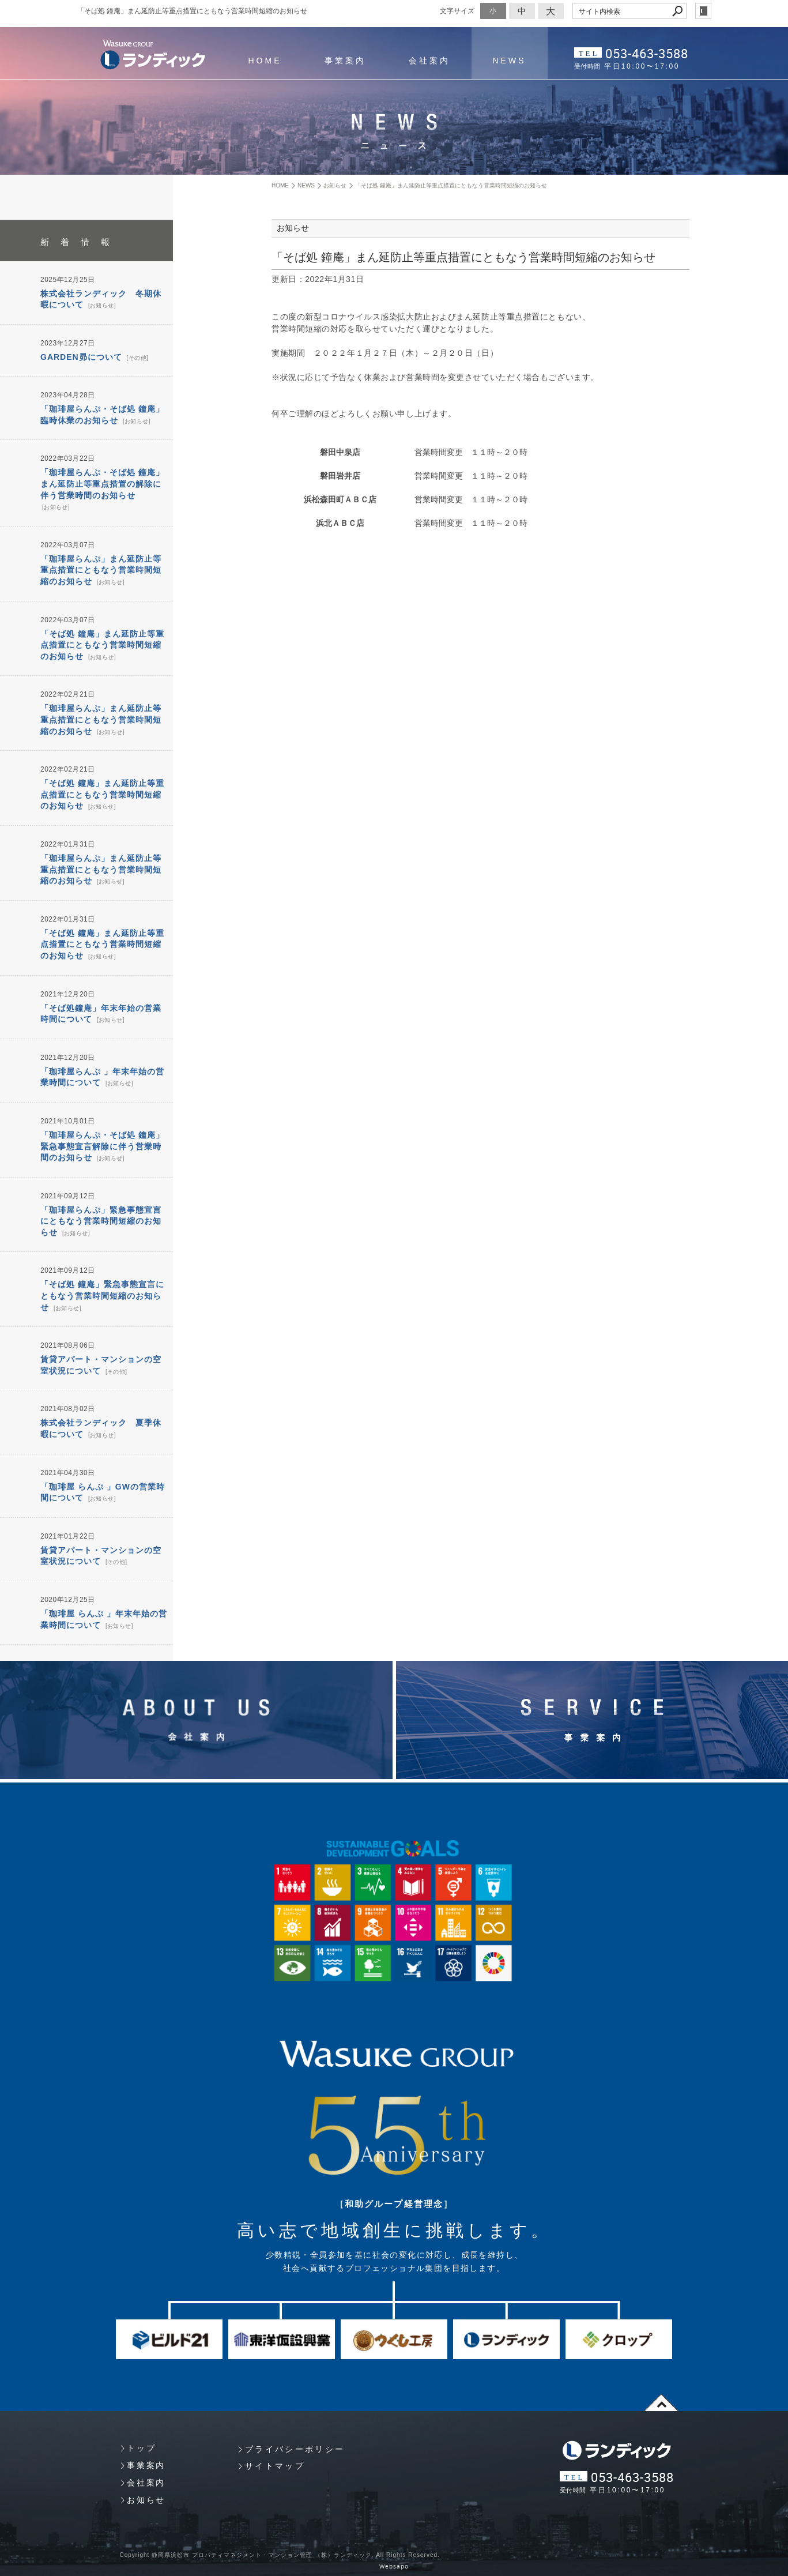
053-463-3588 (646, 53)
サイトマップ (275, 2465)
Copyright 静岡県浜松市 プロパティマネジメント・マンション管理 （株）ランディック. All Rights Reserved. (280, 2555)
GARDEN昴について (81, 357)
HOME (265, 60)
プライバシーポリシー (295, 2449)
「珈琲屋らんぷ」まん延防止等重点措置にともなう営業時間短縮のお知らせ (100, 570)
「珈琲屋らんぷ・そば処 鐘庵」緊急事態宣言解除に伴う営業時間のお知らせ (102, 1146)
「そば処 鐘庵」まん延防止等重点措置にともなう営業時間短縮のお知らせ (102, 645)
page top (661, 2402)
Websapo (394, 2566)
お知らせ (102, 305)
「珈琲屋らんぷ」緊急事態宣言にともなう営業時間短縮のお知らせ (100, 1221)
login (703, 11)
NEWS (509, 60)
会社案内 (429, 60)
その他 (137, 358)
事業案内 (345, 60)
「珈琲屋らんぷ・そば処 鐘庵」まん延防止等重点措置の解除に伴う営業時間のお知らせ (102, 483)
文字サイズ (457, 11)
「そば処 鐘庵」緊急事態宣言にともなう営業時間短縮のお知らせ (102, 1295)
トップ (141, 2448)
